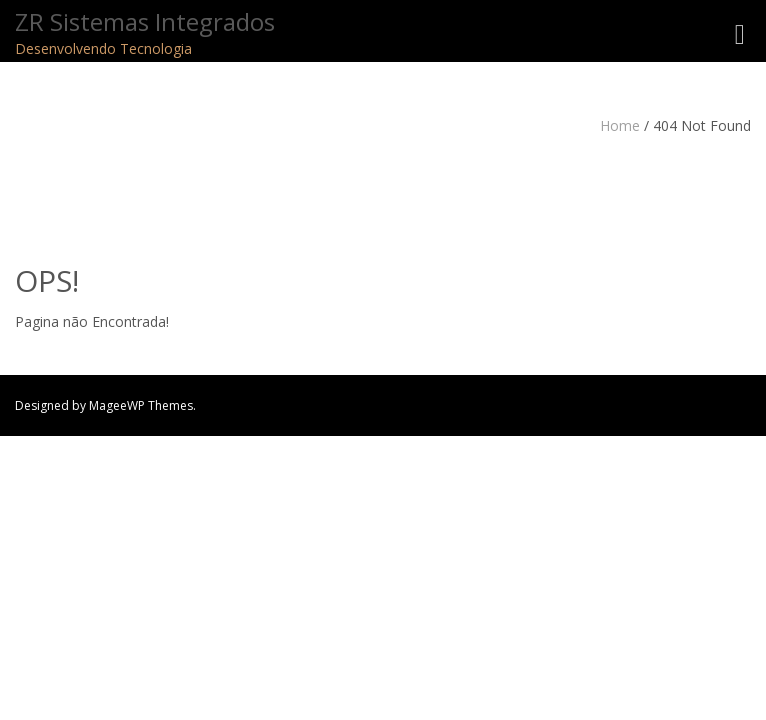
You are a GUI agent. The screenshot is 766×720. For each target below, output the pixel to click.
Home (620, 125)
